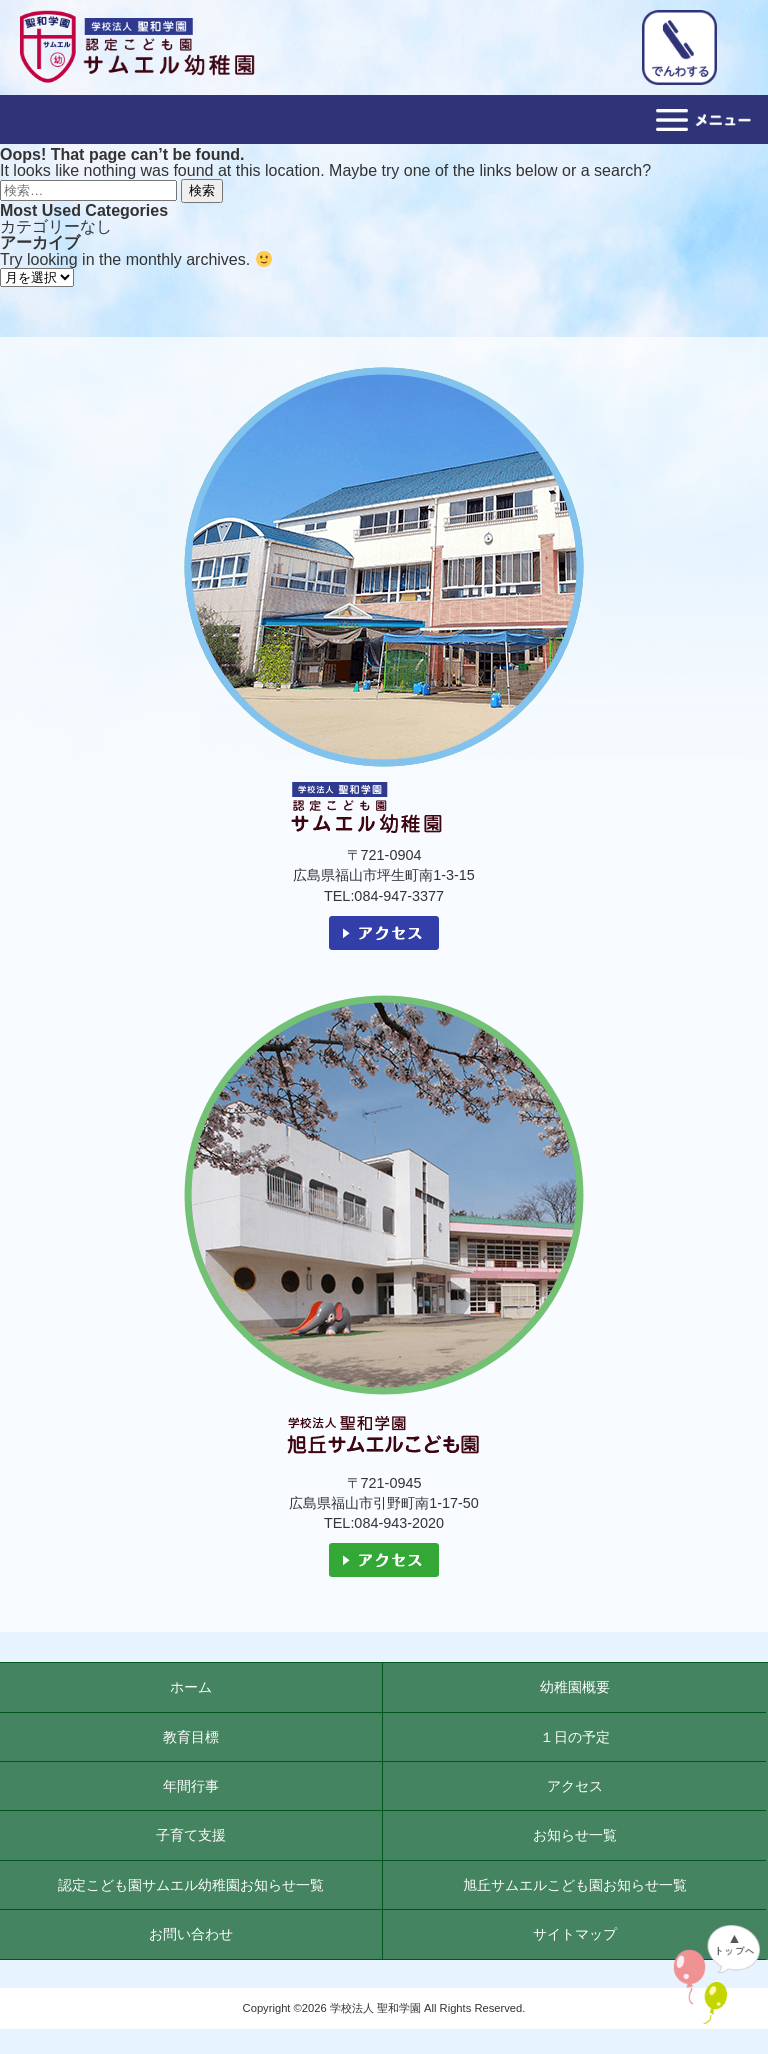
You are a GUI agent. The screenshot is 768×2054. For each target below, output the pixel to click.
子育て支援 (191, 1835)
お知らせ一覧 (575, 1835)
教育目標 (191, 1737)
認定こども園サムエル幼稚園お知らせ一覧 (191, 1885)
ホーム (191, 1687)
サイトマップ (575, 1934)
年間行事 (191, 1786)
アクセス (575, 1786)
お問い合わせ (191, 1934)
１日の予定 (575, 1737)
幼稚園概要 (575, 1687)
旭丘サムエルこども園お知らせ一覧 (575, 1885)
